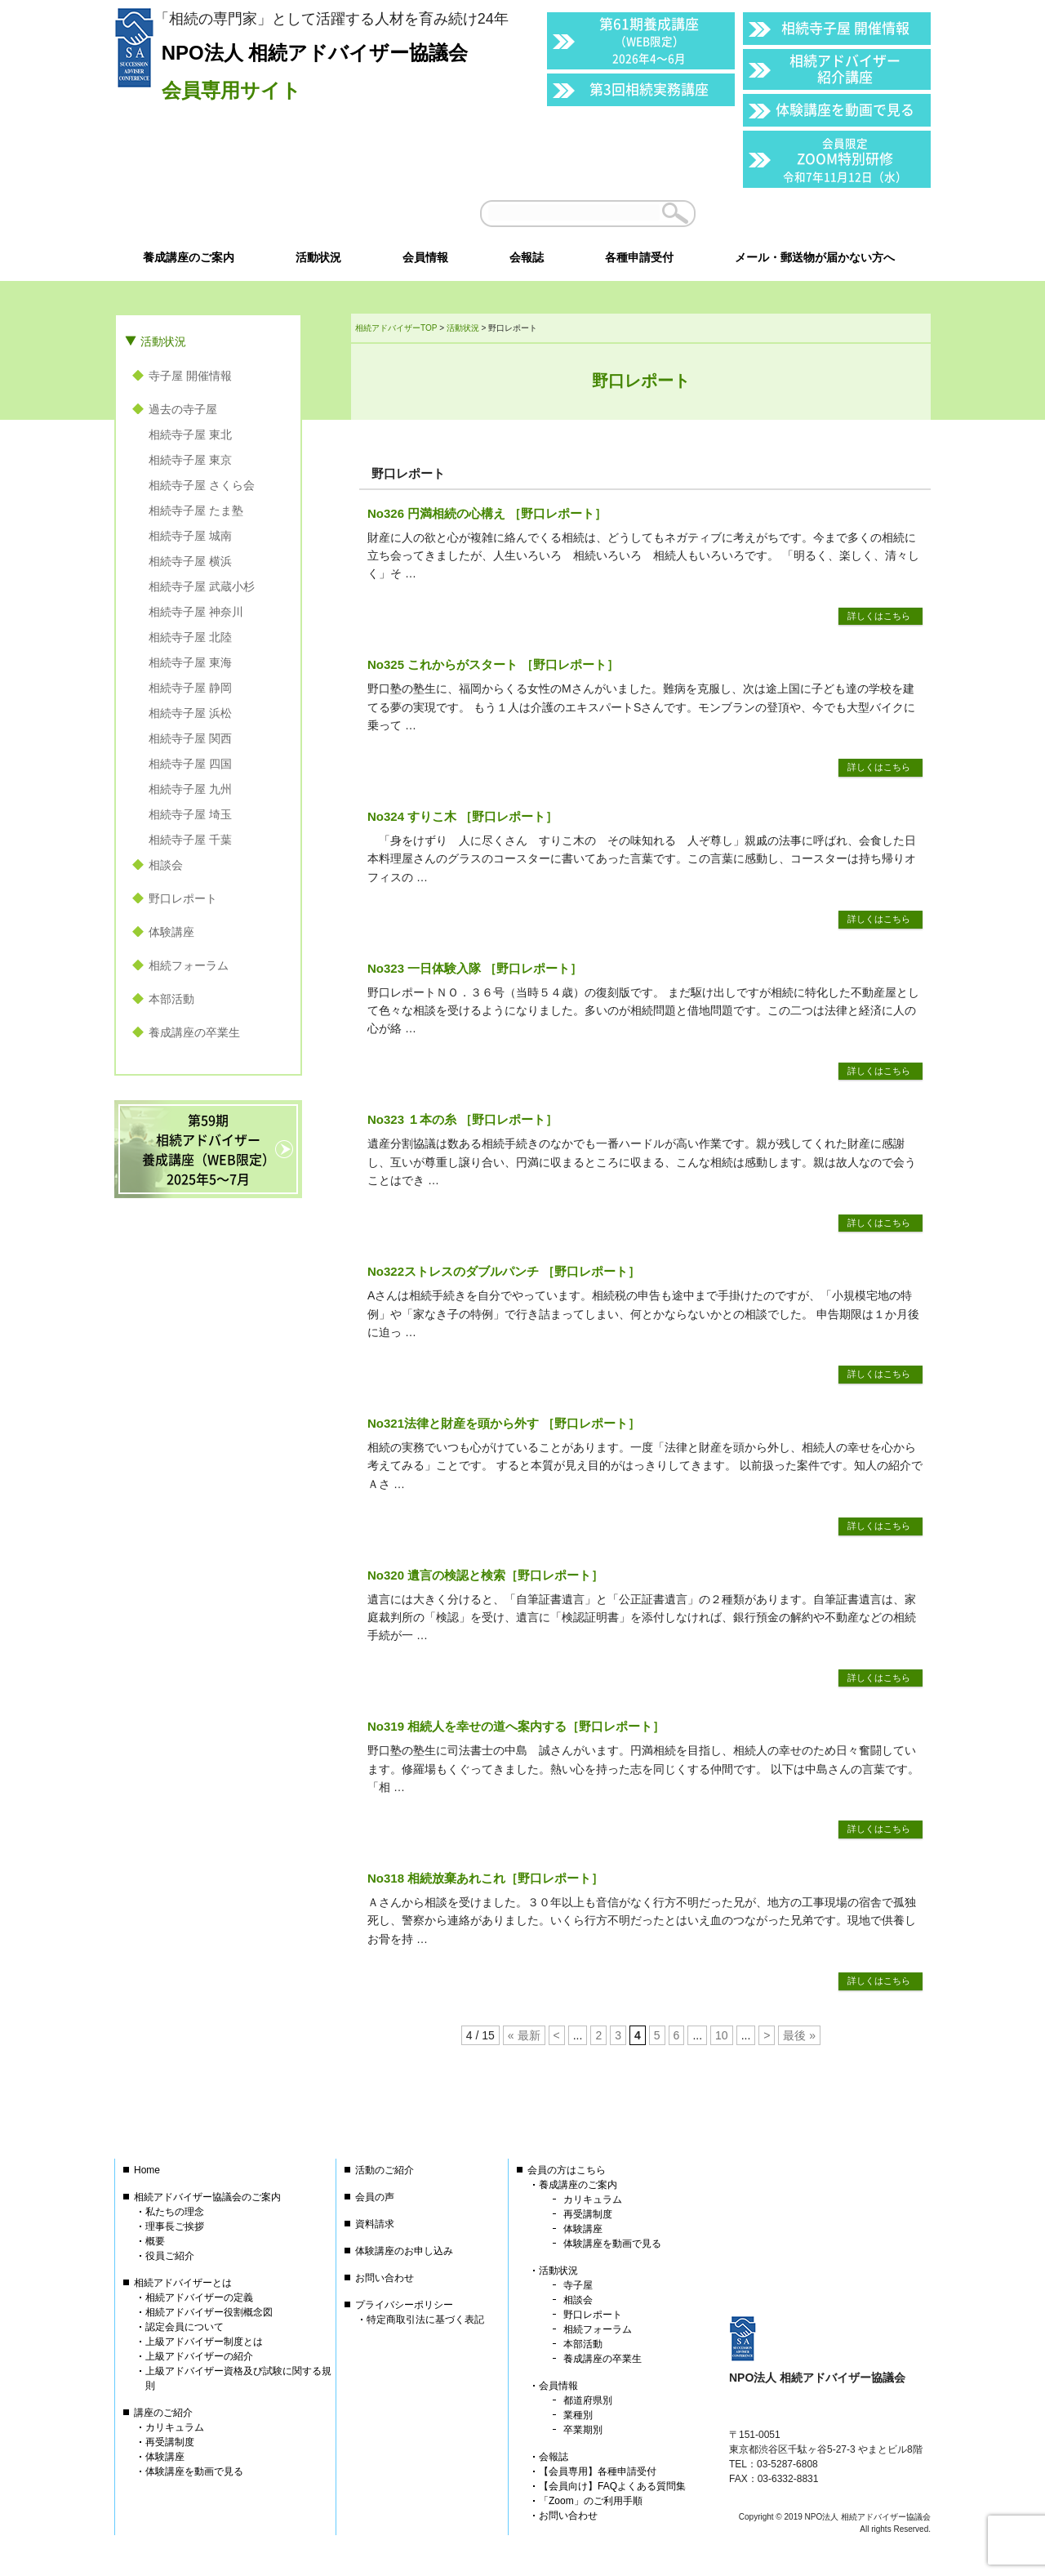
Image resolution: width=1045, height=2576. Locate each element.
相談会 (166, 864)
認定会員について (184, 2327)
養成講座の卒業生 (194, 1032)
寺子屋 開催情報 (190, 375)
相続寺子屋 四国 (190, 763)
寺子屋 (578, 2285)
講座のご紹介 (163, 2412)
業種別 (578, 2415)
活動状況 (163, 341)
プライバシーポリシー (404, 2305)
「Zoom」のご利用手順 (591, 2501)
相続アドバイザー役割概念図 (209, 2312)
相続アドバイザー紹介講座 (844, 68)
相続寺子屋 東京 (190, 459)
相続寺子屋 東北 (190, 434)
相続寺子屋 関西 (190, 738)
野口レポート (183, 898)
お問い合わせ (384, 2278)
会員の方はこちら (566, 2170)
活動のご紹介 (384, 2170)
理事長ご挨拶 (174, 2226)
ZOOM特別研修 (845, 160)
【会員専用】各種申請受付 (597, 2471)
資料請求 (374, 2224)
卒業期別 (583, 2430)
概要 (155, 2241)
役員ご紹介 (169, 2256)
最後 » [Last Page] (799, 2035)
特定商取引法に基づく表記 (425, 2319)
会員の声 (374, 2197)
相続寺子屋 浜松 (190, 713)
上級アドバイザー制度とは (204, 2341)
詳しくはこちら (878, 616)
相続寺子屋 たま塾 (196, 510)
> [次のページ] (766, 2035)
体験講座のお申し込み (404, 2251)
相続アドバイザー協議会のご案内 (207, 2197)
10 (721, 2035)
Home (147, 2170)
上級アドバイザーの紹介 (199, 2356)
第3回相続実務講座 (649, 88)
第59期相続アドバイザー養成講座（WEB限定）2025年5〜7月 (208, 1149)
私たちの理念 (174, 2211)
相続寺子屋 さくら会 (202, 485)
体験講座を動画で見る (845, 109)
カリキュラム (174, 2427)
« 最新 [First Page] (524, 2035)
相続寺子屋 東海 (190, 662)
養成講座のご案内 (578, 2184)
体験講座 (171, 931)
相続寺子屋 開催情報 (845, 27)
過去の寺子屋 (183, 409)
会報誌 (553, 2456)
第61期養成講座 (649, 39)
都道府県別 (587, 2400)
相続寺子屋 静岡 (190, 687)
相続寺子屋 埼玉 (190, 814)
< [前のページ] (557, 2035)
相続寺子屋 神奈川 (196, 611)
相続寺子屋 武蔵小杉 (202, 586)
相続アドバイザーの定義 (199, 2297)
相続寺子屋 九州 (190, 789)
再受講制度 (169, 2442)
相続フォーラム (189, 965)
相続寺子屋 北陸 (190, 637)
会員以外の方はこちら (818, 213)
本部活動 (171, 998)
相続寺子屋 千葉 (190, 839)
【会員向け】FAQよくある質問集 (612, 2486)
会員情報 (558, 2385)
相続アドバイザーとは (183, 2283)
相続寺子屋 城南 (190, 535)
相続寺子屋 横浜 (190, 561)
